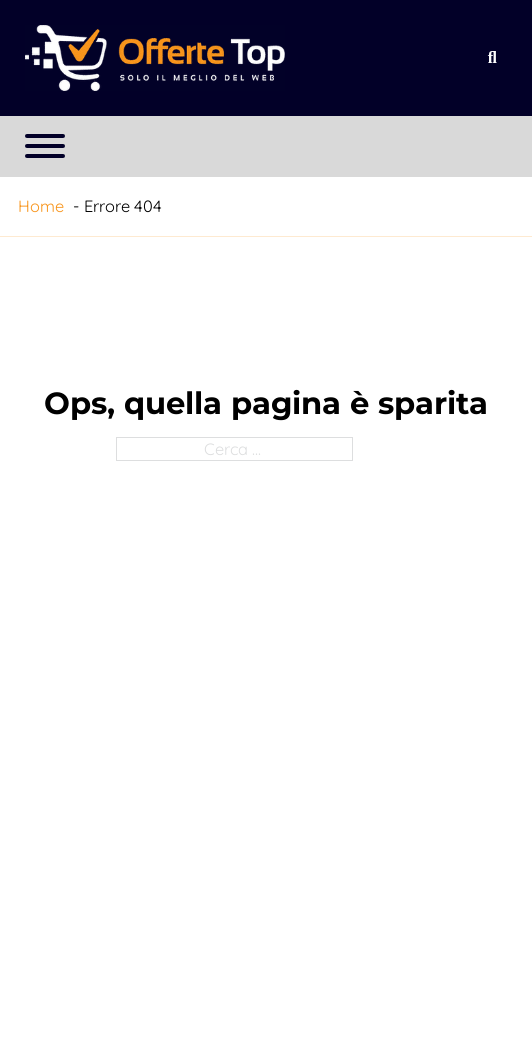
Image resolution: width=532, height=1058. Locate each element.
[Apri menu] (45, 146)
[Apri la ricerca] (492, 58)
